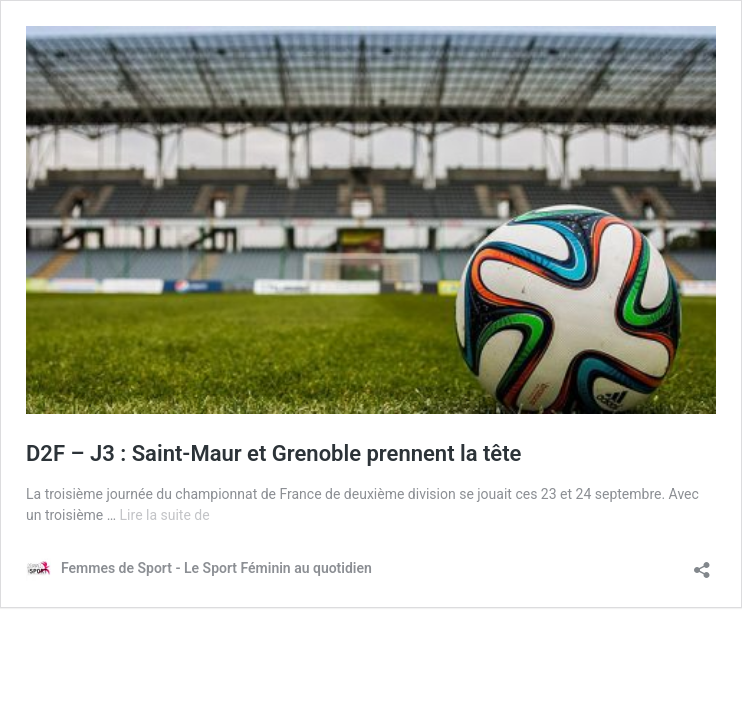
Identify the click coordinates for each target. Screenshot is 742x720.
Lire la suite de (165, 515)
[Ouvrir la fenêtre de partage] (702, 563)
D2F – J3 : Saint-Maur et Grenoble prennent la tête (273, 453)
